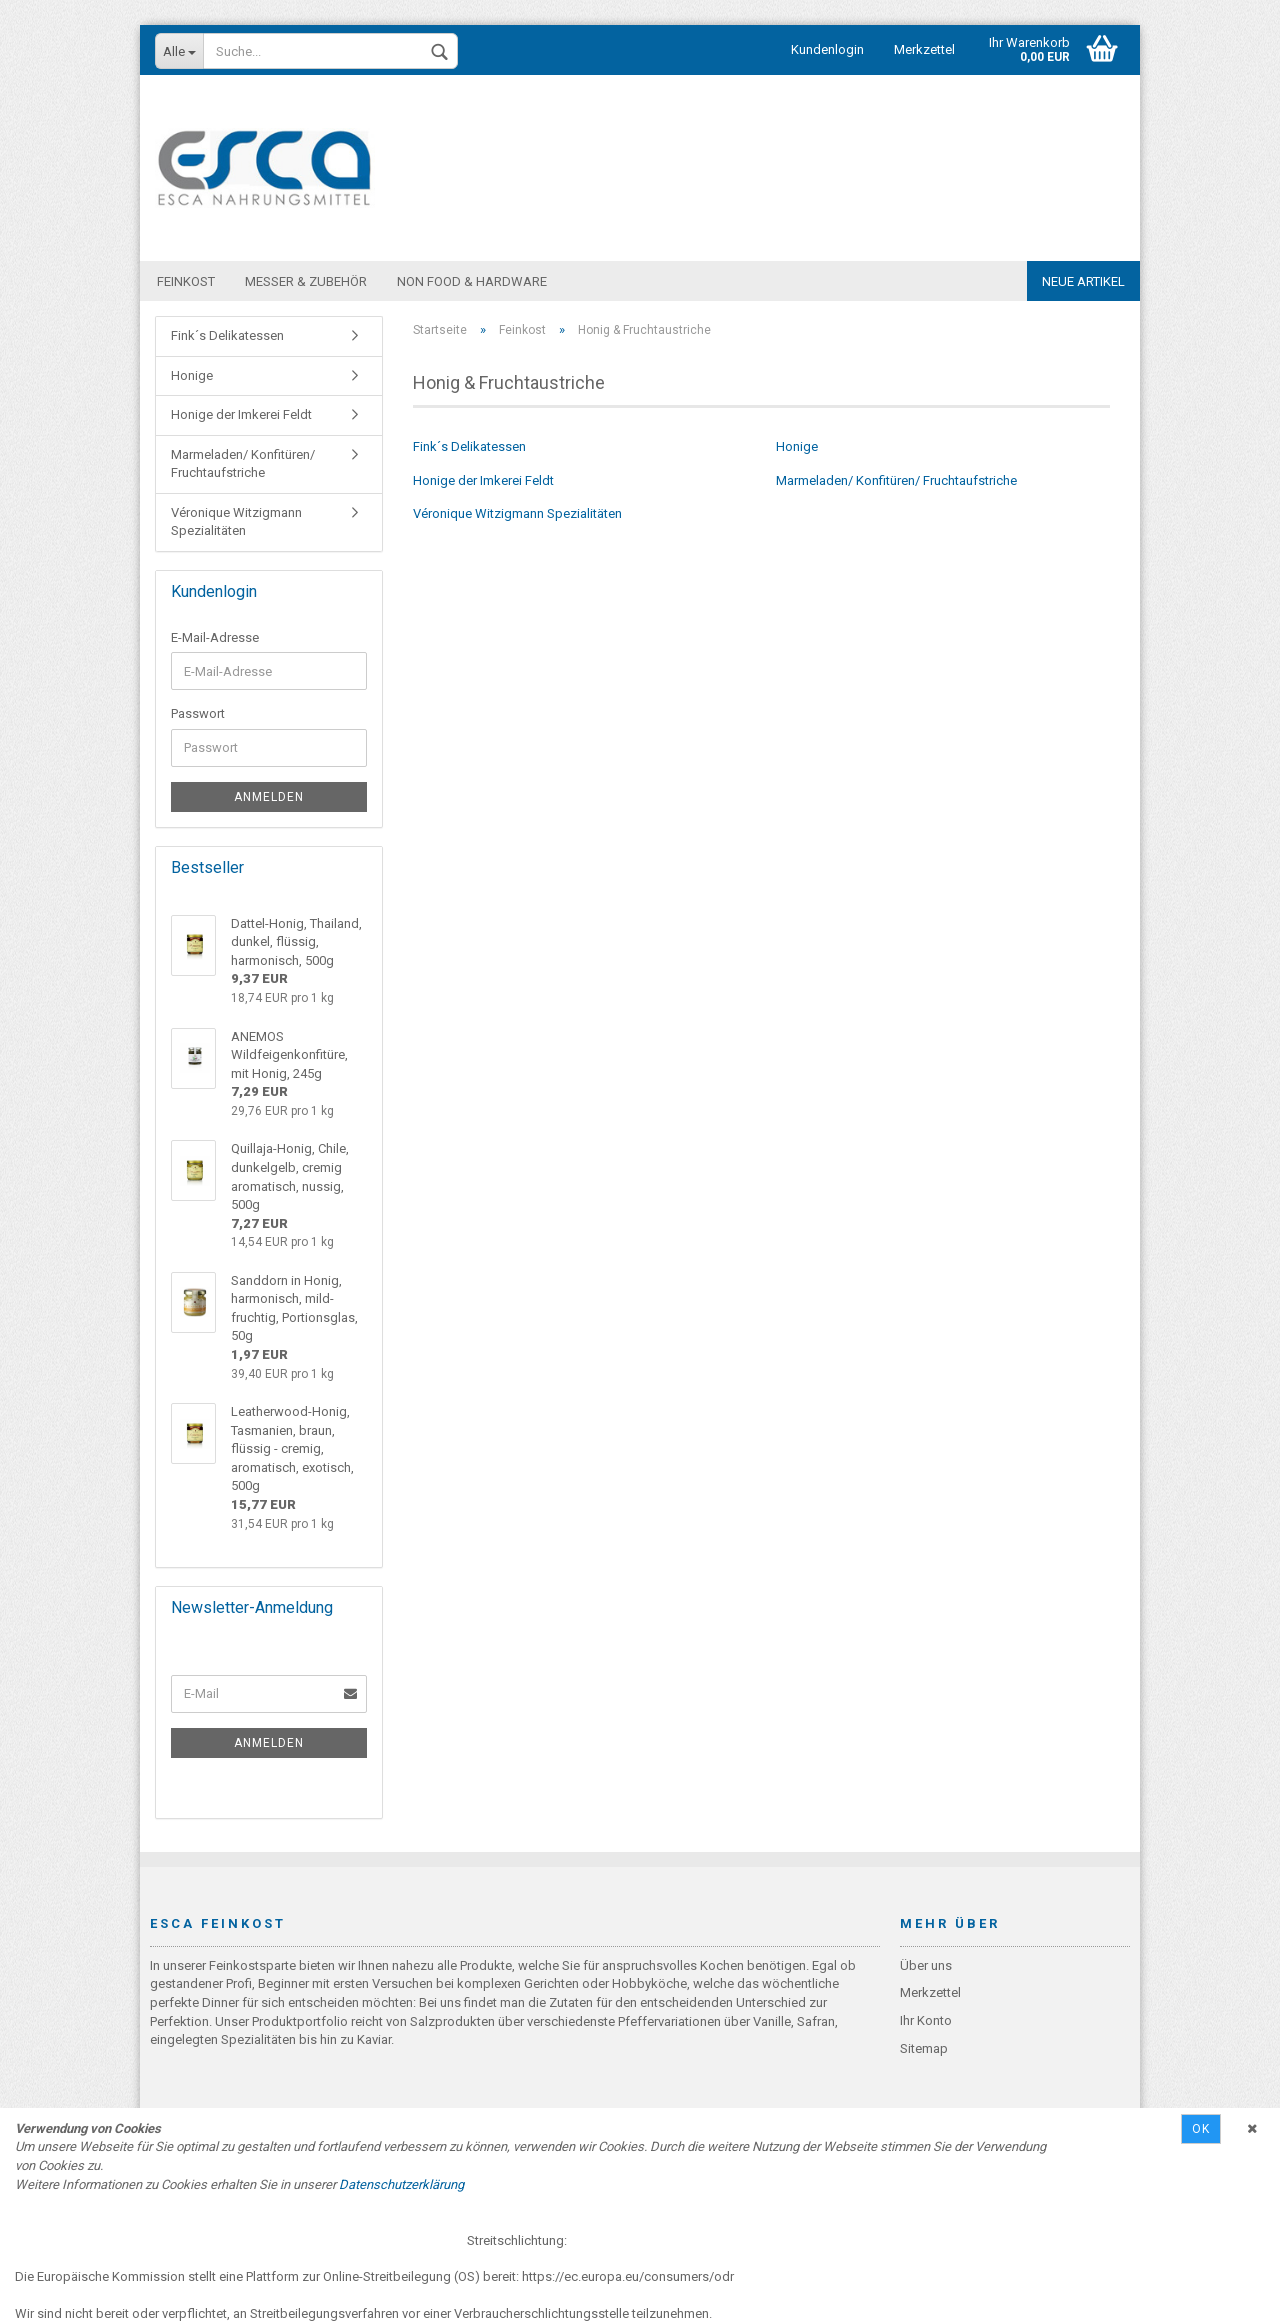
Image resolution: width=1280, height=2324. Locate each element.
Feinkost (186, 281)
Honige (797, 447)
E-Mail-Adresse (215, 638)
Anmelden (269, 798)
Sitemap (924, 2049)
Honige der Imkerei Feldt (483, 481)
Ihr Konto (926, 2021)
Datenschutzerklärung (401, 2184)
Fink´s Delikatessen (469, 447)
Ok (1201, 2129)
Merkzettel (924, 49)
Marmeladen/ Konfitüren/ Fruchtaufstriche (896, 481)
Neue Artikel (1083, 281)
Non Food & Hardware (472, 281)
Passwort (198, 714)
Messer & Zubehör (306, 281)
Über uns (926, 1966)
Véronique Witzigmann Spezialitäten (517, 514)
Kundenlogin (827, 49)
